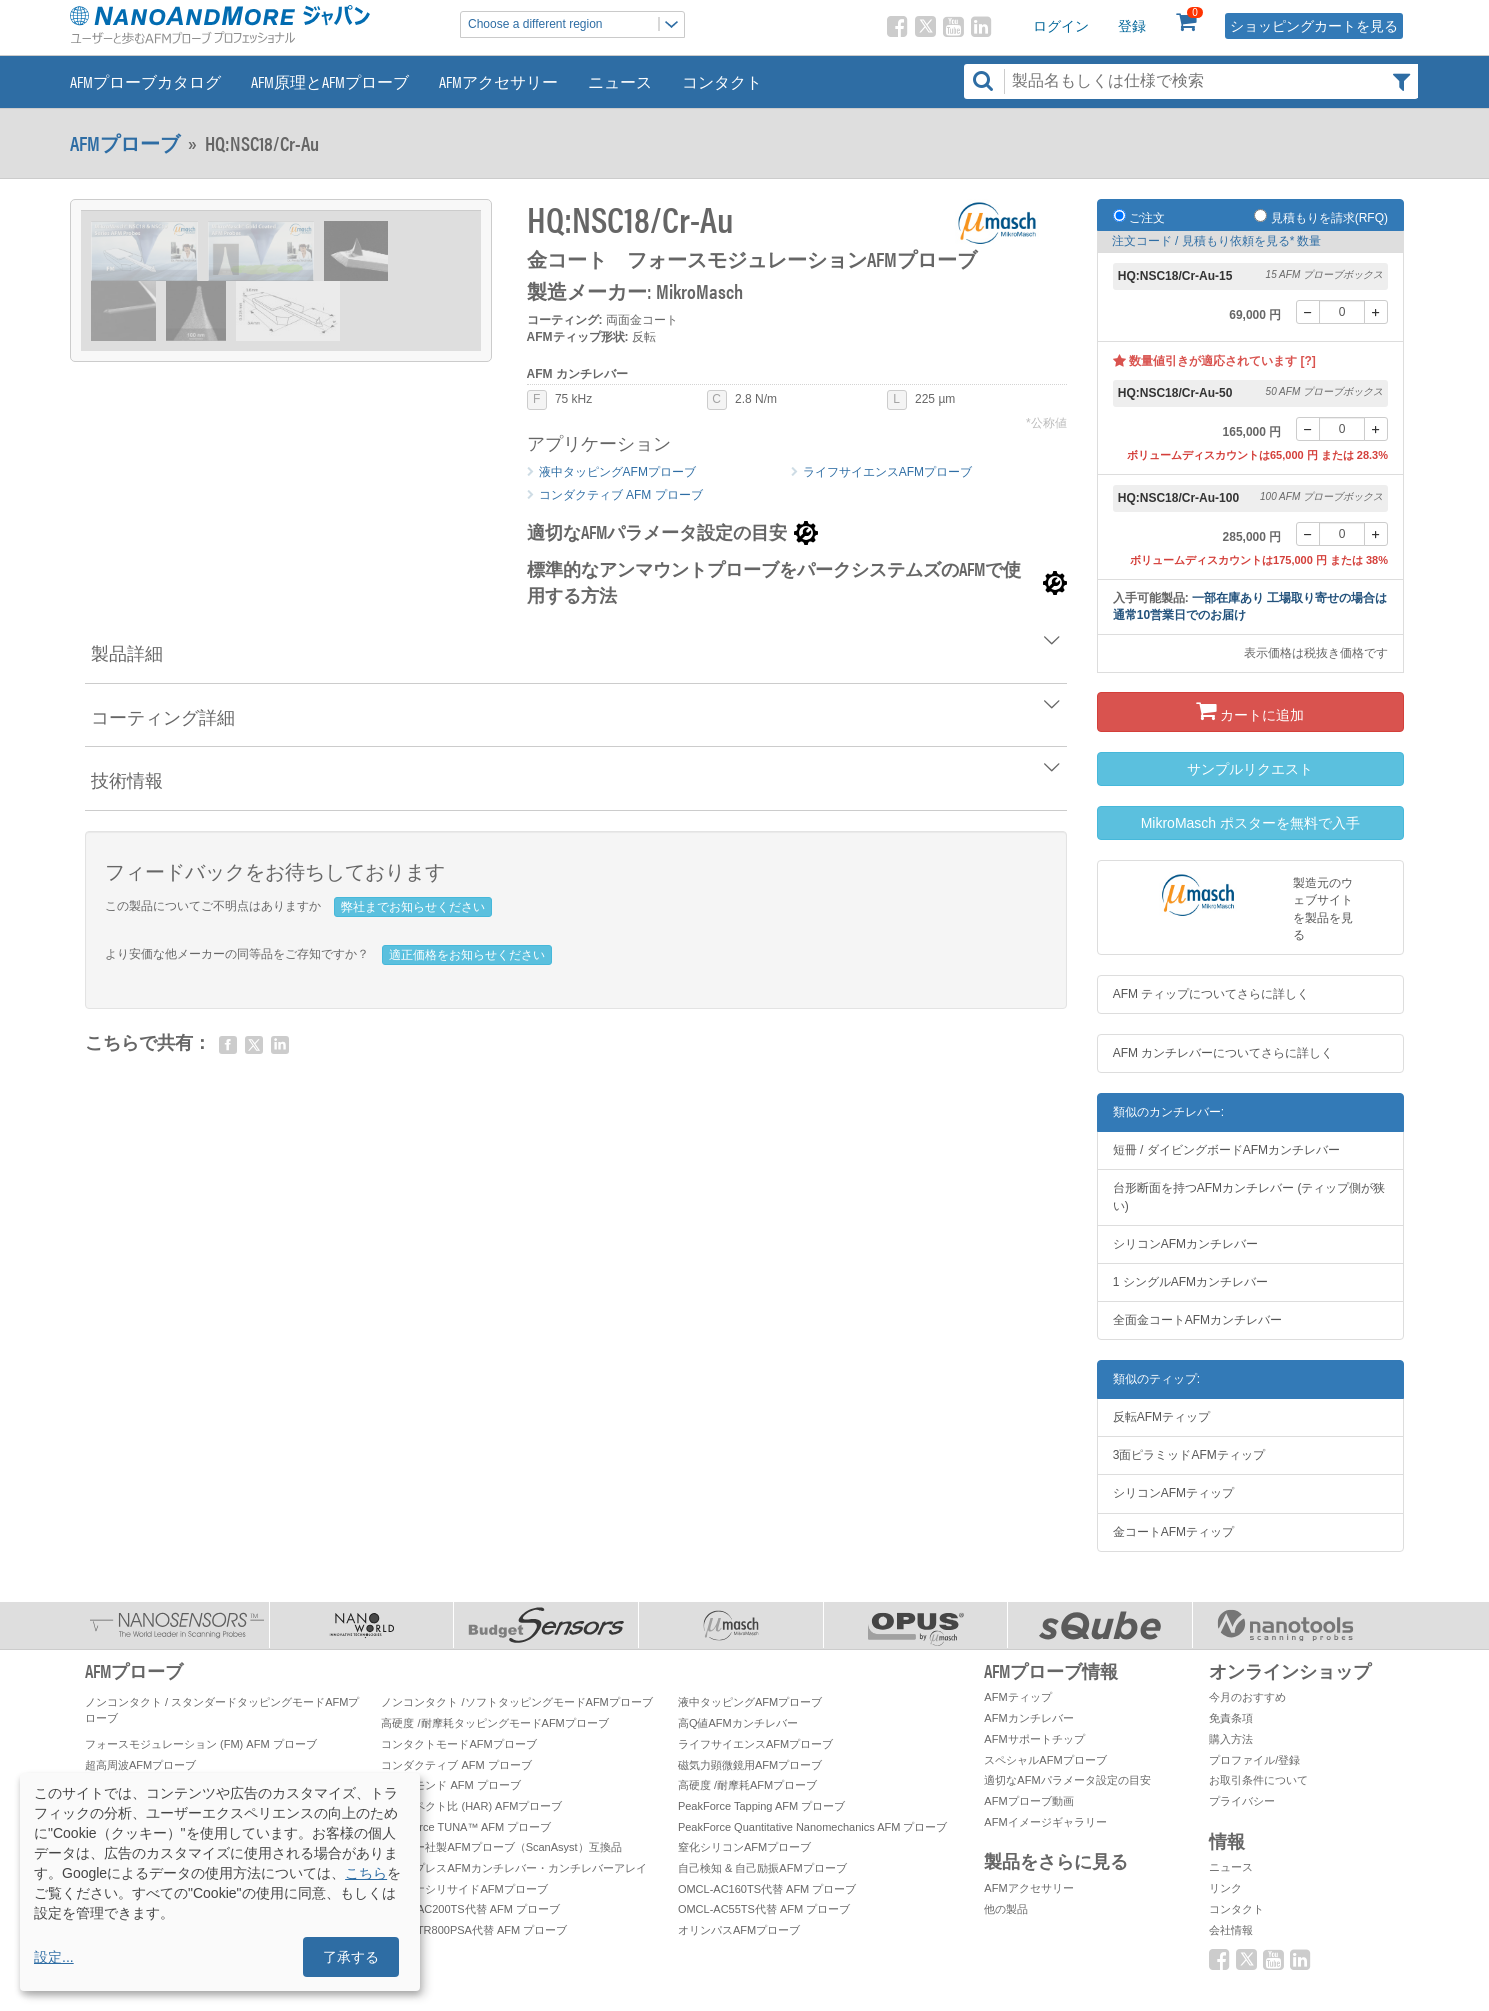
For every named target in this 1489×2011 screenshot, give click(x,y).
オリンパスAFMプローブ (739, 1930)
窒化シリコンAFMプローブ (744, 1847)
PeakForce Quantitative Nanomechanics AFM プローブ (813, 1827)
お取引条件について (1258, 1780)
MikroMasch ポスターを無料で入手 (1250, 823)
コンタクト (722, 81)
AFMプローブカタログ (145, 81)
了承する (351, 1957)
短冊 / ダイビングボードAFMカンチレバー (1226, 1150)
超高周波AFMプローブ (140, 1765)
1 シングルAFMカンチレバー (1190, 1282)
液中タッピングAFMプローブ (617, 472)
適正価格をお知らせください (467, 955)
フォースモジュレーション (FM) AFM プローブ (201, 1744)
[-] (1308, 312)
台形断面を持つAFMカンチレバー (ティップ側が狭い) (1249, 1196)
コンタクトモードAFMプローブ (458, 1744)
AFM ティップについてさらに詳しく (1211, 994)
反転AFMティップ (1161, 1417)
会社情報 (1231, 1930)
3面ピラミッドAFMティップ (1189, 1455)
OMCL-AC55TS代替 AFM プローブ (764, 1909)
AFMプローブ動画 (1028, 1801)
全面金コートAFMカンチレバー (1197, 1320)
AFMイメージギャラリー (1045, 1822)
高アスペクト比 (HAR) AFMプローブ (471, 1806)
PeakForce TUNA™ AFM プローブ (466, 1827)
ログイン (1061, 26)
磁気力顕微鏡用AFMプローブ (750, 1765)
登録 (1132, 26)
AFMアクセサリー (498, 81)
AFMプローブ (125, 143)
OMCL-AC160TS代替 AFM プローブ (767, 1889)
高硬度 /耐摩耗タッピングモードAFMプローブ (494, 1723)
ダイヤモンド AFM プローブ (450, 1785)
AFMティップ (1017, 1697)
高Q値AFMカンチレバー (738, 1723)
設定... (54, 1957)
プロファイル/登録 (1254, 1760)
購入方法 (1231, 1739)
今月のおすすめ (1247, 1697)
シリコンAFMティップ (1173, 1493)
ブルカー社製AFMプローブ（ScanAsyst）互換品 (501, 1847)
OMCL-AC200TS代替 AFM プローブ (470, 1909)
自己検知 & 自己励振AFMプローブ (762, 1868)
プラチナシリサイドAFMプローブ (464, 1889)
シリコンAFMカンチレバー (1185, 1244)
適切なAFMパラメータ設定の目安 (1067, 1780)
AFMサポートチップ (1034, 1739)
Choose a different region (576, 24)
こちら (366, 1873)
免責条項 (1231, 1718)
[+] (1376, 312)
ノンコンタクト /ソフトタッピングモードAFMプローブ (516, 1702)
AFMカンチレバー (1028, 1718)
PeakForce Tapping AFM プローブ (761, 1806)
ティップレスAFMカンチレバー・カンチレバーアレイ (513, 1868)
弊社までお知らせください (413, 907)
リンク (1225, 1888)
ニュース (620, 81)
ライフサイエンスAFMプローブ (887, 472)
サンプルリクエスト (1250, 769)
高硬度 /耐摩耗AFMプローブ (747, 1785)
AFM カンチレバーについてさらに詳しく (1223, 1053)
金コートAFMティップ (1173, 1532)
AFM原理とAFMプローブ (330, 81)
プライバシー (1242, 1801)
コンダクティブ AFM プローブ (621, 495)
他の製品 (1006, 1909)
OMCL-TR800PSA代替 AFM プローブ (474, 1930)
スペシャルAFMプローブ (1045, 1760)
